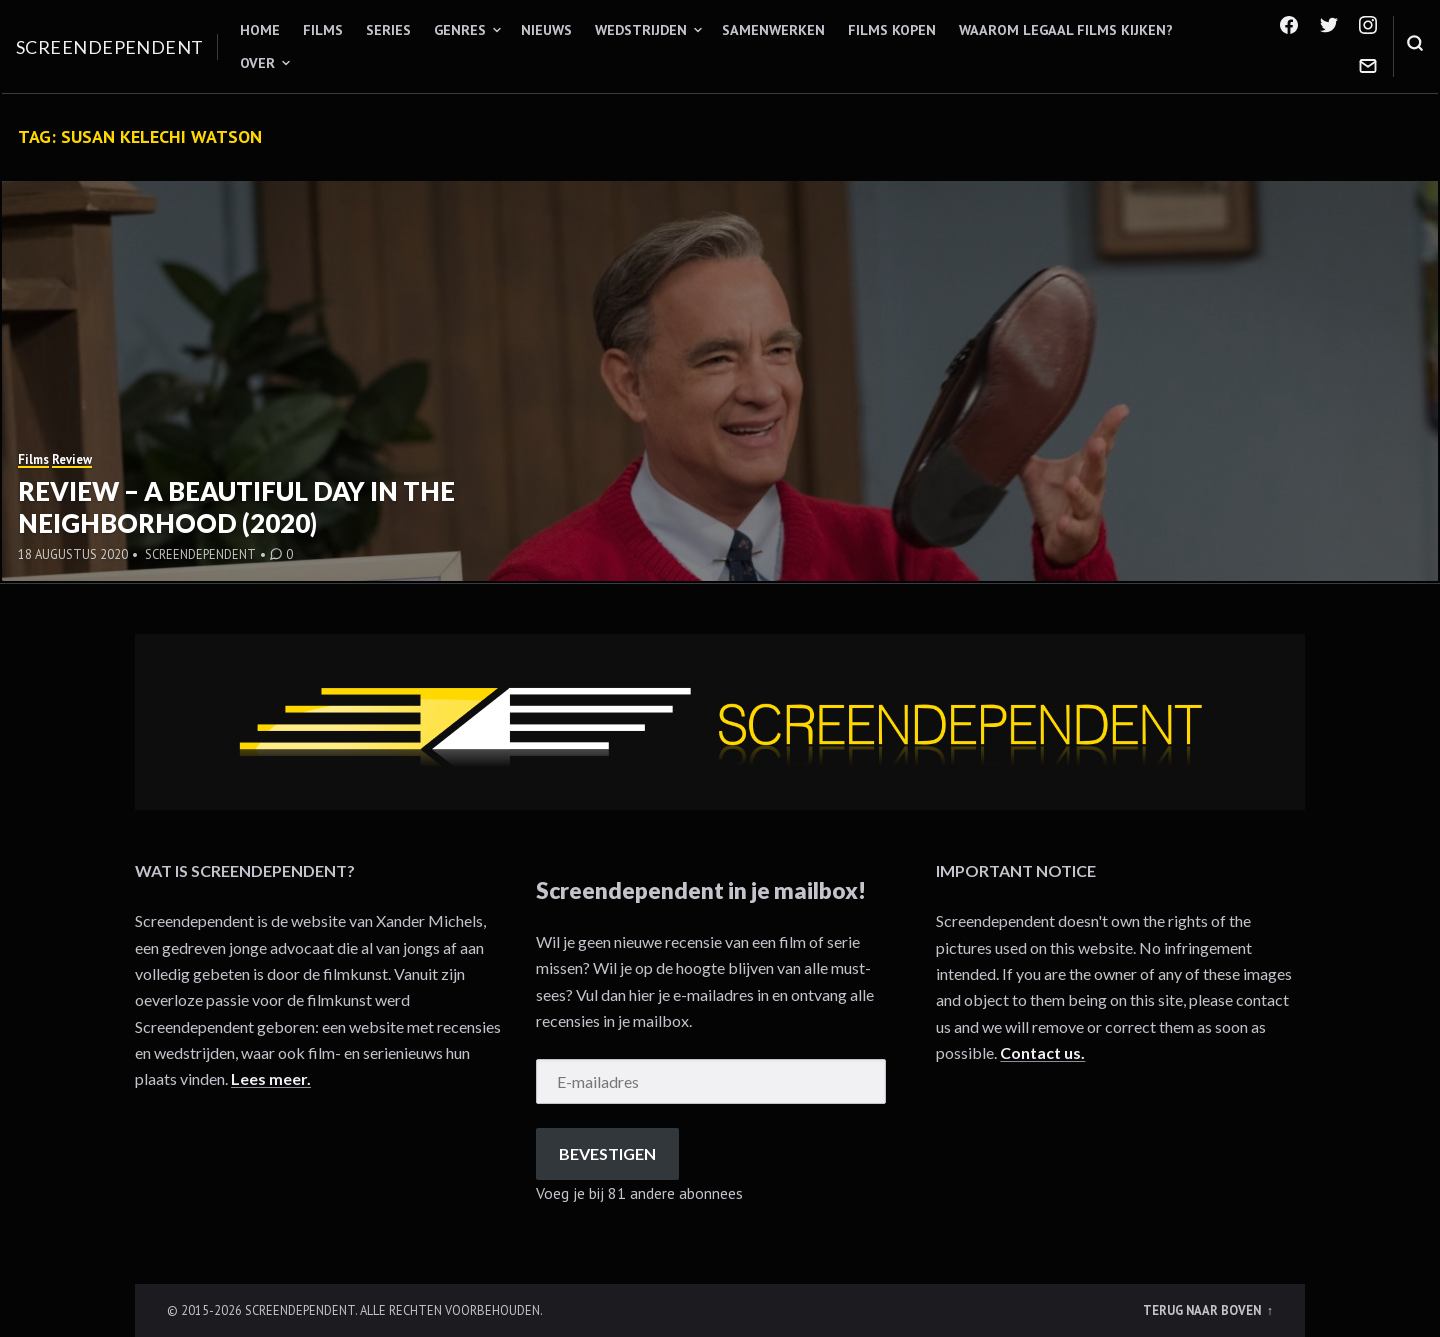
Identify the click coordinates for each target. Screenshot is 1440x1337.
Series (388, 30)
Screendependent (110, 47)
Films (323, 30)
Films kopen (892, 30)
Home (260, 30)
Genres (460, 30)
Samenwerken (773, 30)
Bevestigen (607, 1153)
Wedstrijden (641, 30)
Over (257, 63)
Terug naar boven (1203, 1310)
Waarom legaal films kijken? (1066, 30)
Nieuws (546, 30)
